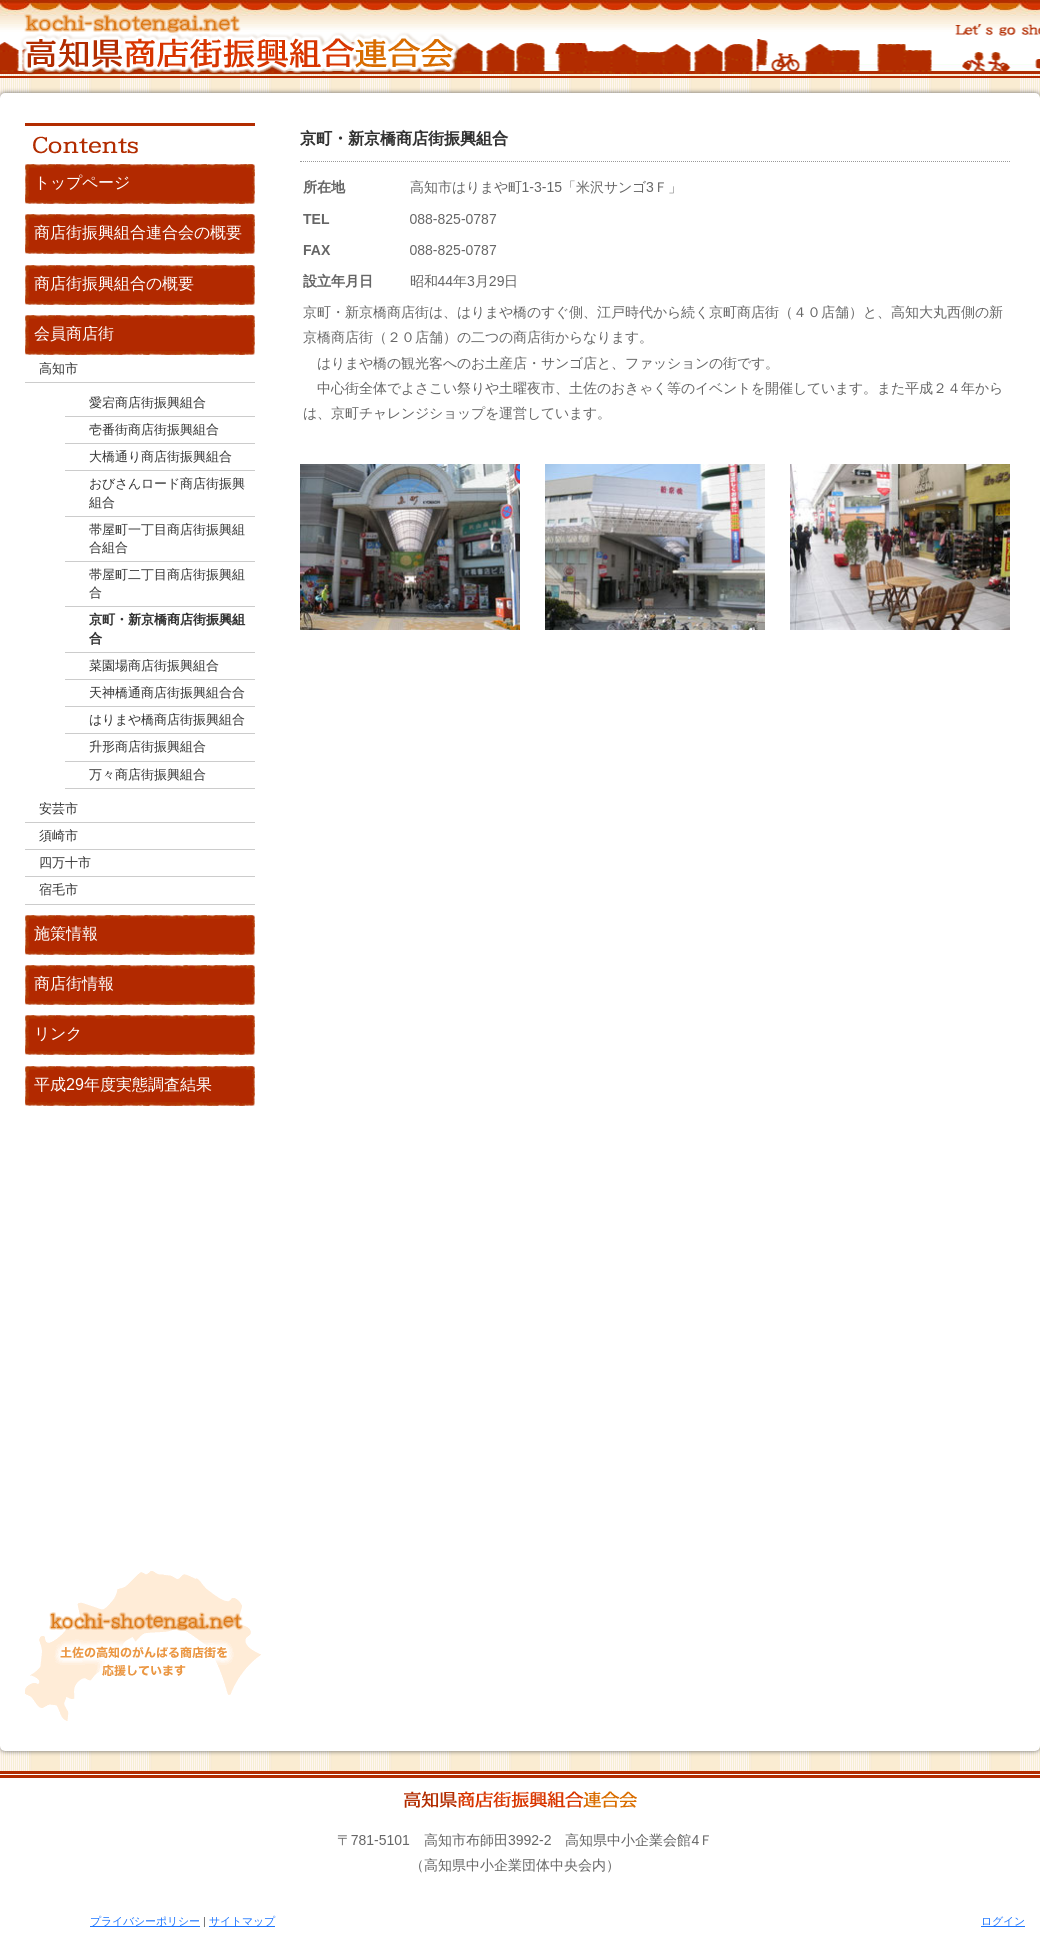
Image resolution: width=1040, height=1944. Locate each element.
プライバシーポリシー (145, 1921)
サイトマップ (242, 1921)
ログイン (1003, 1921)
